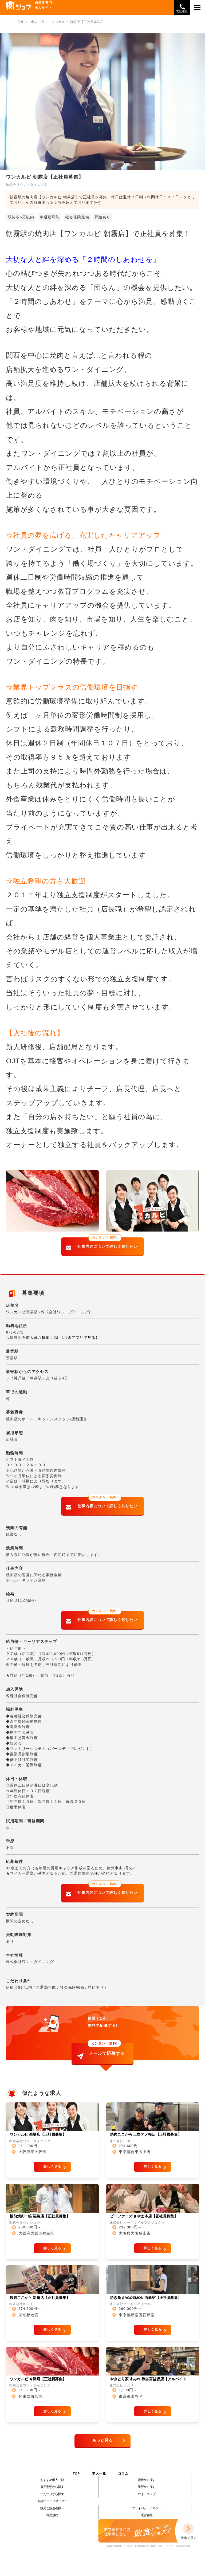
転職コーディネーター (52, 2501)
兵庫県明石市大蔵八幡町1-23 (32, 1338)
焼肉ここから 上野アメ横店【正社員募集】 (146, 2135)
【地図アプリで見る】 (80, 1338)
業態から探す (146, 2486)
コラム (123, 2473)
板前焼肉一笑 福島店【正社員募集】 (40, 2216)
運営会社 (146, 2515)
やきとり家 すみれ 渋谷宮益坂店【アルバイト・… (152, 2379)
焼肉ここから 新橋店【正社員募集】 (40, 2298)
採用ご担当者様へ (52, 2508)
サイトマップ (146, 2494)
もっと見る (102, 2440)
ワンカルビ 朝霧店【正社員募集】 (77, 22)
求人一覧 (99, 2473)
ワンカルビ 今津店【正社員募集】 (38, 2379)
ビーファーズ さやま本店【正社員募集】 (144, 2216)
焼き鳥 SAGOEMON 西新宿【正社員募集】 (146, 2298)
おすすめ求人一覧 (52, 2479)
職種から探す (146, 2479)
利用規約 (52, 2515)
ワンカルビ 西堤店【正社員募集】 (38, 2135)
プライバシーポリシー (146, 2508)
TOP (76, 2473)
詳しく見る (52, 2167)
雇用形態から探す (52, 2486)
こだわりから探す (52, 2494)
